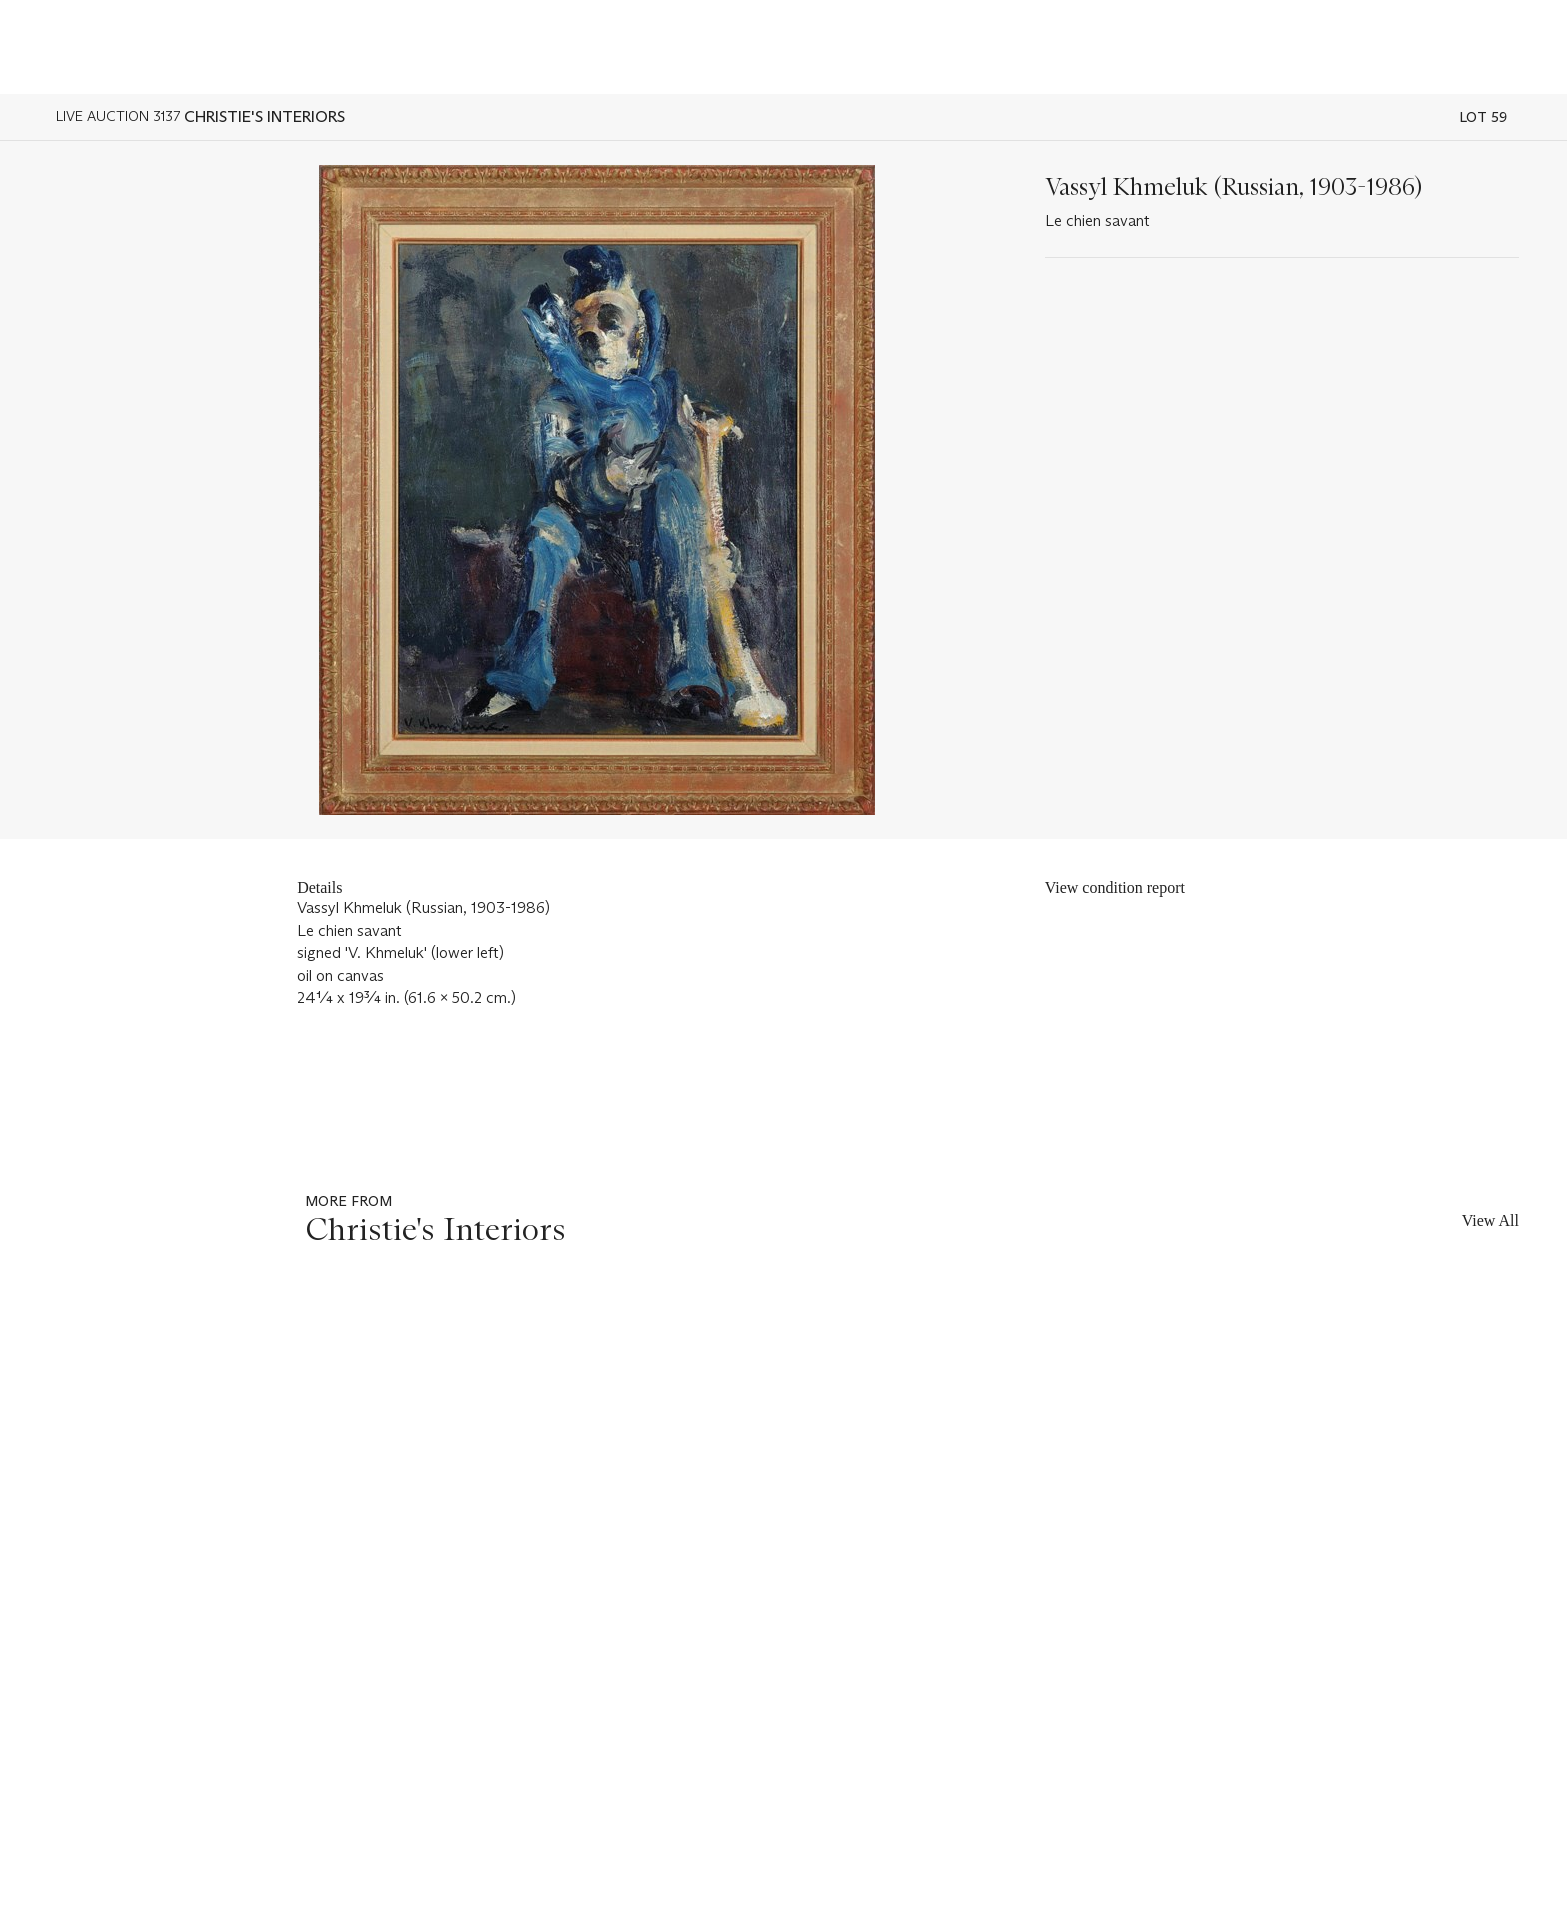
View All (1490, 1220)
